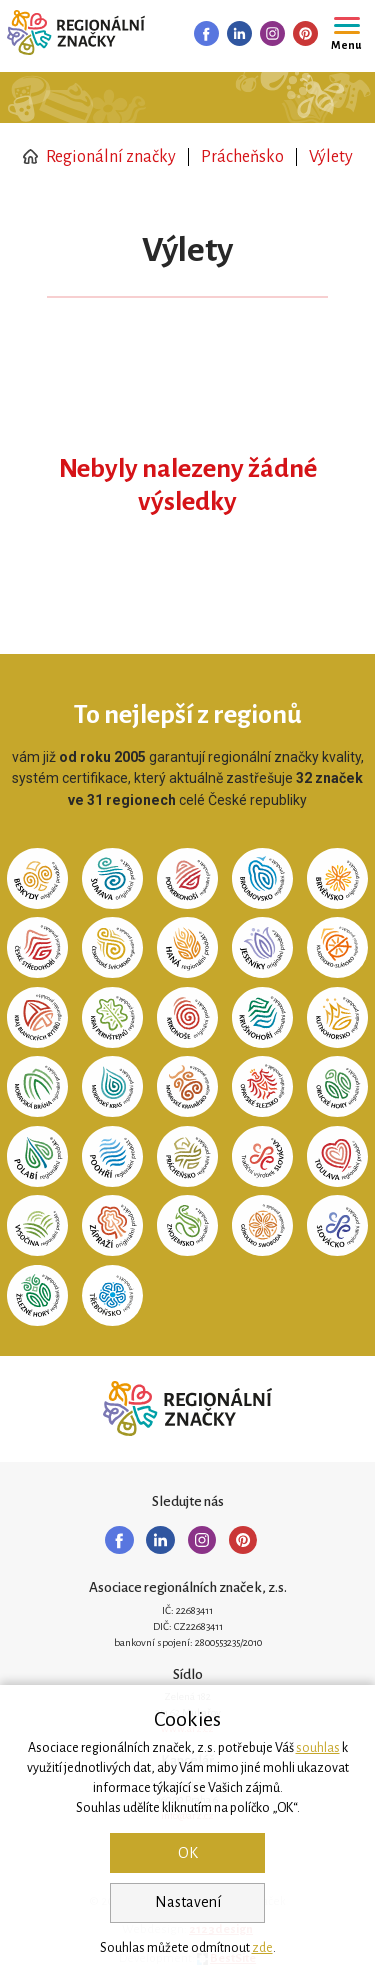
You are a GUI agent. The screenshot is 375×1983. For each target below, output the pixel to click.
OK (188, 1853)
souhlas (318, 1748)
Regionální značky (99, 157)
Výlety (331, 157)
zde (262, 1948)
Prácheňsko (242, 157)
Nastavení (188, 1902)
